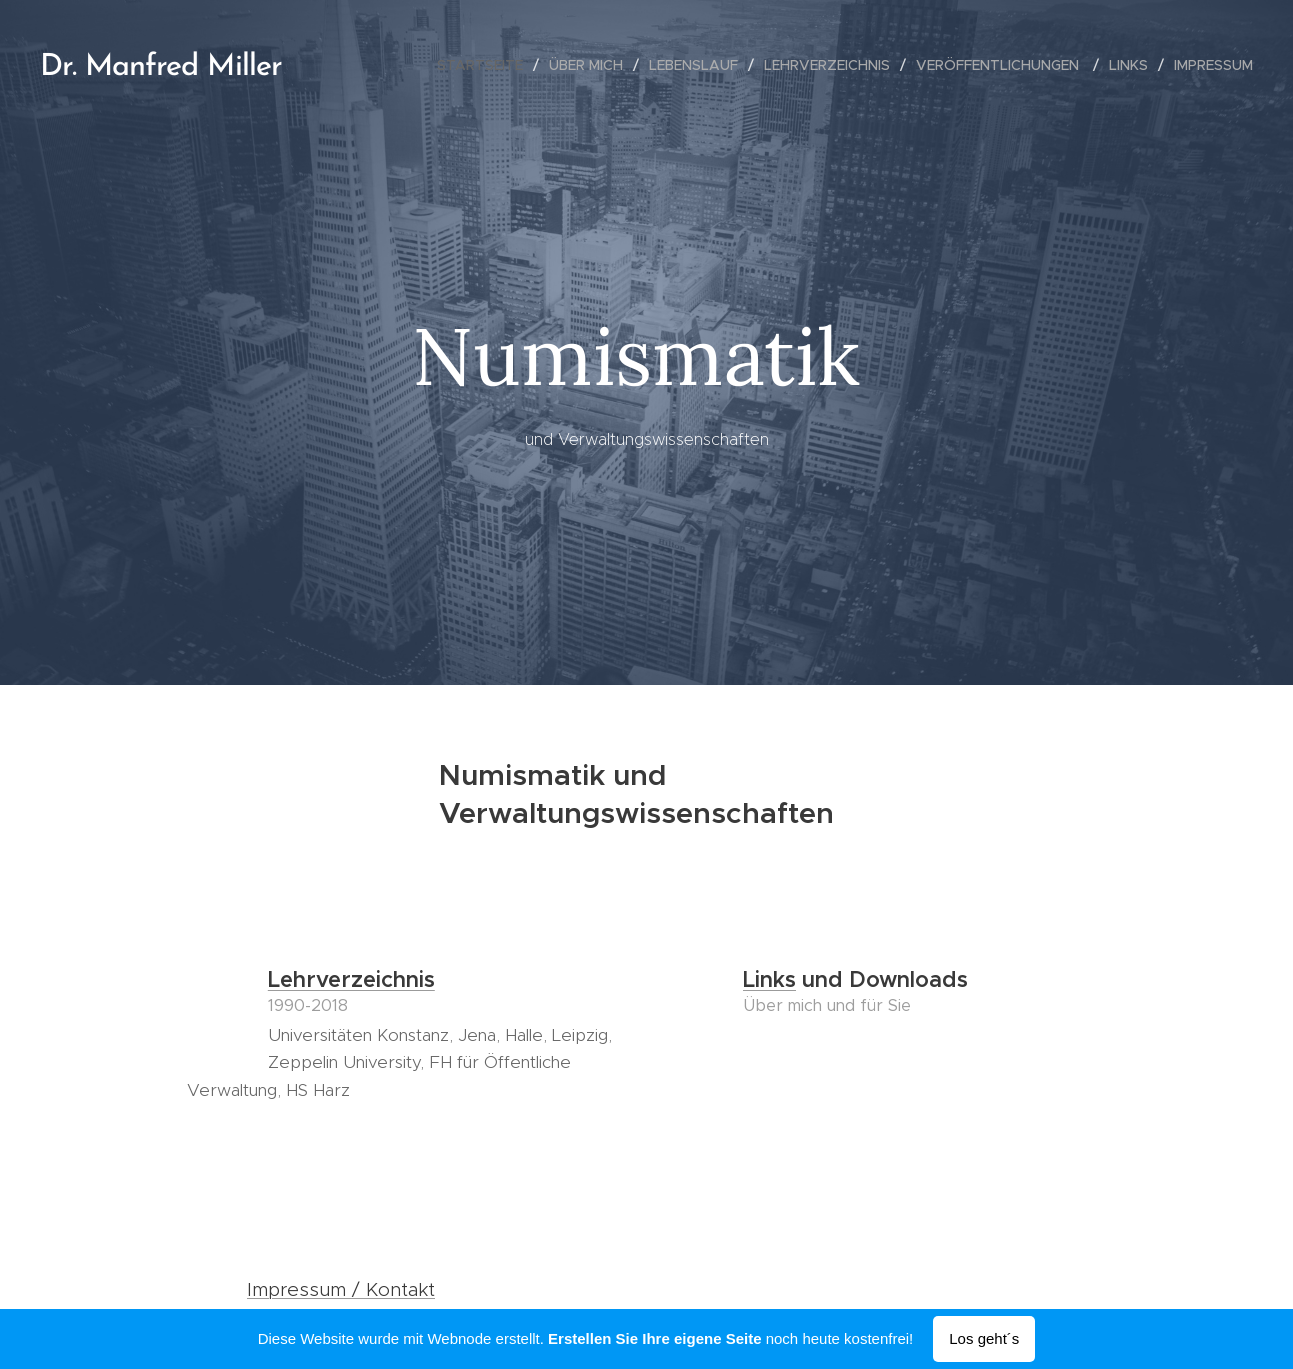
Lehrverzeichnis (350, 979)
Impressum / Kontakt (341, 1289)
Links (769, 979)
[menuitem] (485, 65)
